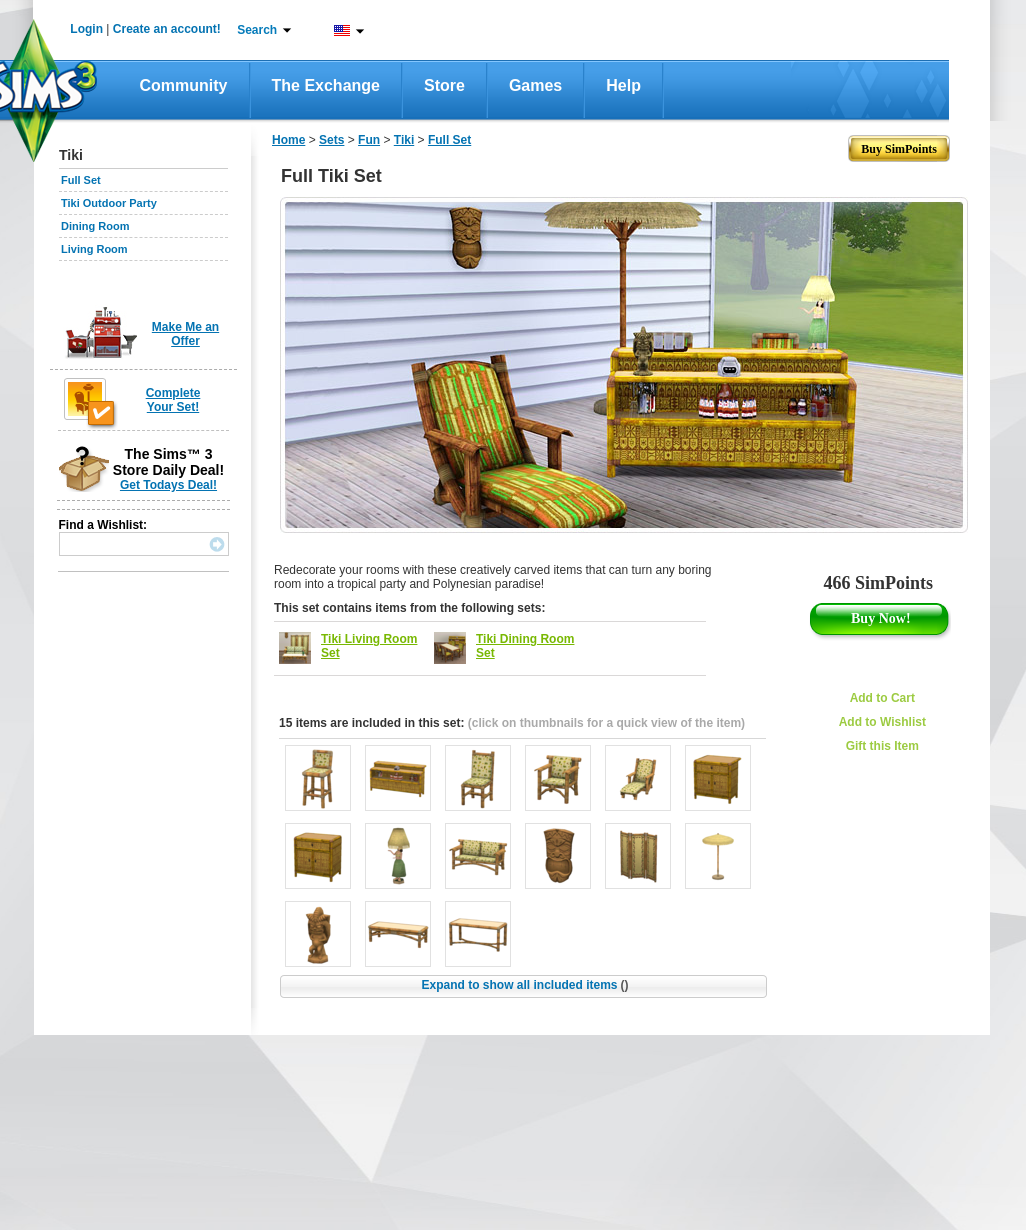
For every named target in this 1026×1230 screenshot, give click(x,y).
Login (86, 29)
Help (623, 85)
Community (184, 85)
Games (535, 85)
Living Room (94, 249)
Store (444, 85)
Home (288, 140)
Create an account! (167, 29)
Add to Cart (882, 698)
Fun (369, 140)
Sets (331, 140)
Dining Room (95, 226)
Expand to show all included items (524, 985)
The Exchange (326, 85)
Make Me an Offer (185, 334)
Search (257, 30)
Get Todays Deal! (168, 485)
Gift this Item (882, 746)
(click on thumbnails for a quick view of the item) (606, 723)
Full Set (81, 180)
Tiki (404, 140)
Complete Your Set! (173, 400)
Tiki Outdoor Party (109, 203)
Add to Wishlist (882, 722)
